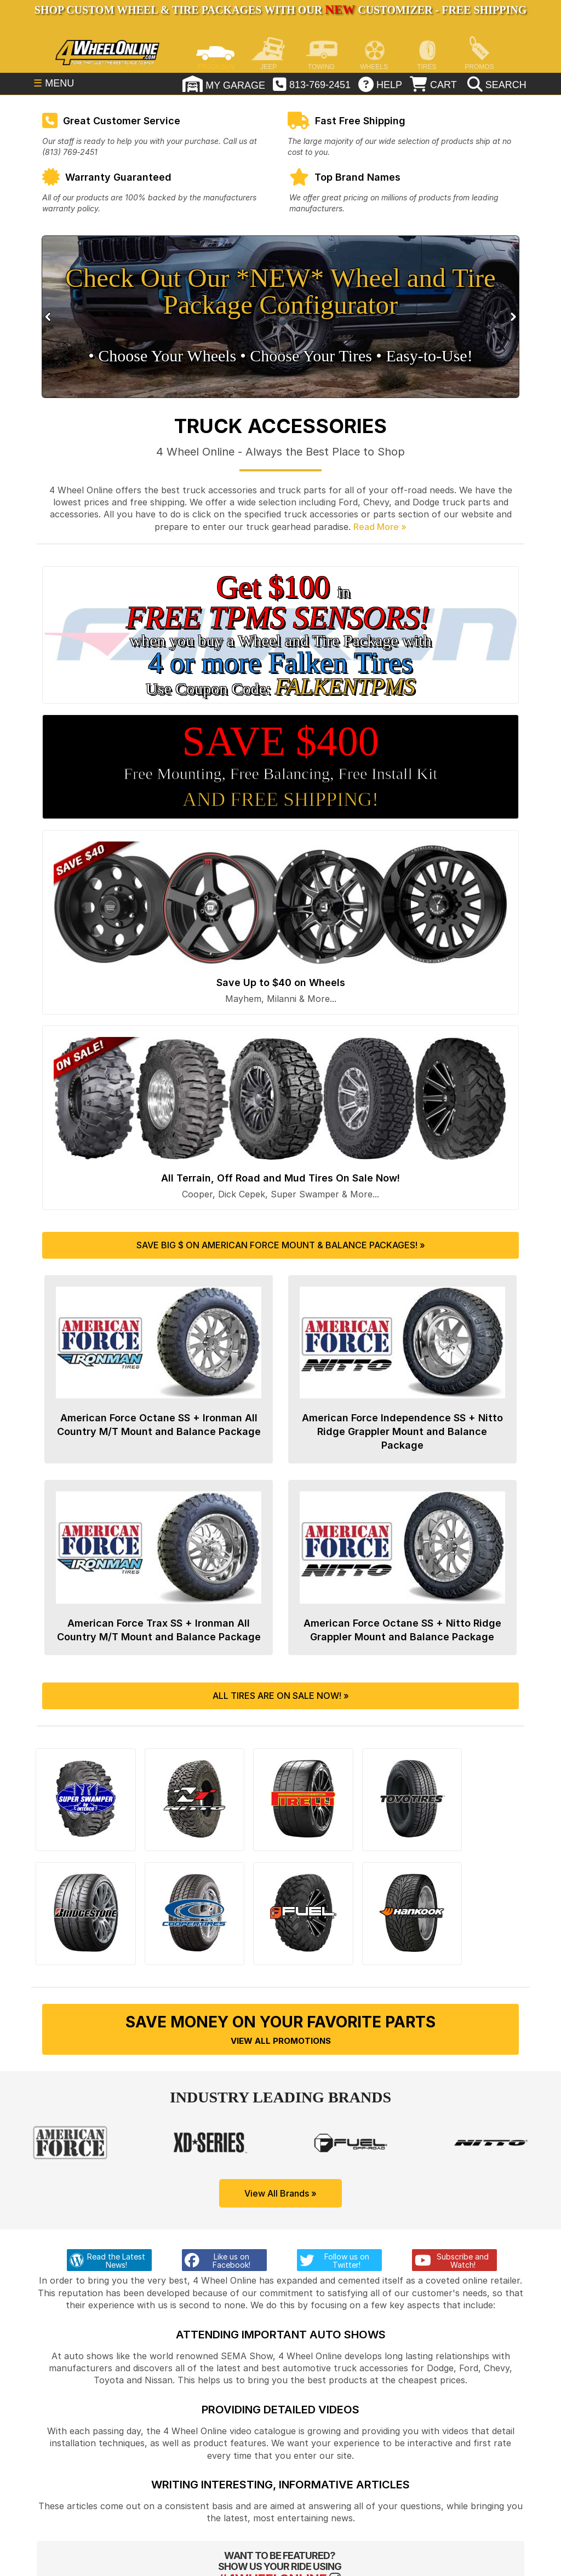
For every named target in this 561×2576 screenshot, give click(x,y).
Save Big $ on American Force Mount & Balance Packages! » (280, 1245)
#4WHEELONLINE (273, 2559)
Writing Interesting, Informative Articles (280, 2464)
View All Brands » (280, 2173)
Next (512, 316)
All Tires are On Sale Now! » (281, 1697)
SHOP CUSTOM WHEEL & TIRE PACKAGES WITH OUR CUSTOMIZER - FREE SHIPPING (280, 10)
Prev (49, 316)
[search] (495, 84)
